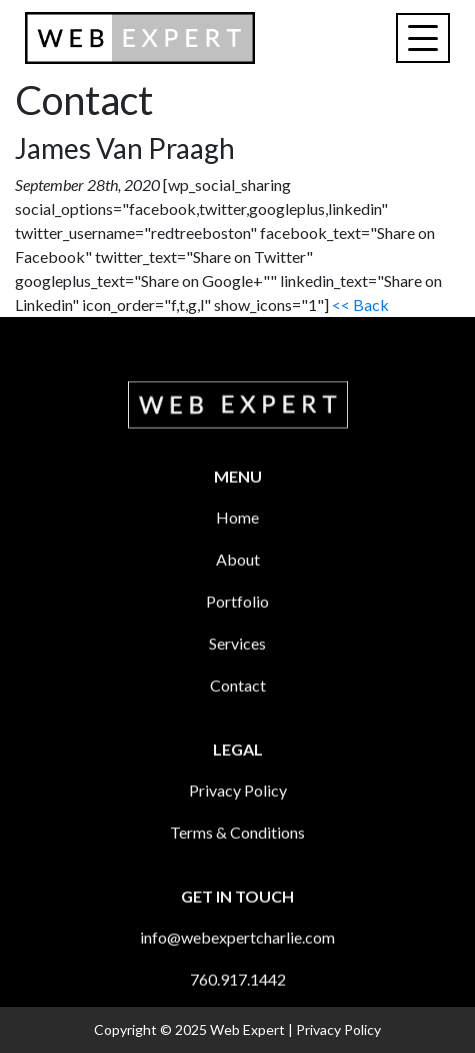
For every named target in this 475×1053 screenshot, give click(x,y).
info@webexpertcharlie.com (237, 965)
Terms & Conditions (237, 860)
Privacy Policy (238, 818)
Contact (238, 713)
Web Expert (247, 1029)
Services (237, 671)
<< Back (360, 304)
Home (237, 545)
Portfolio (237, 629)
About (238, 587)
